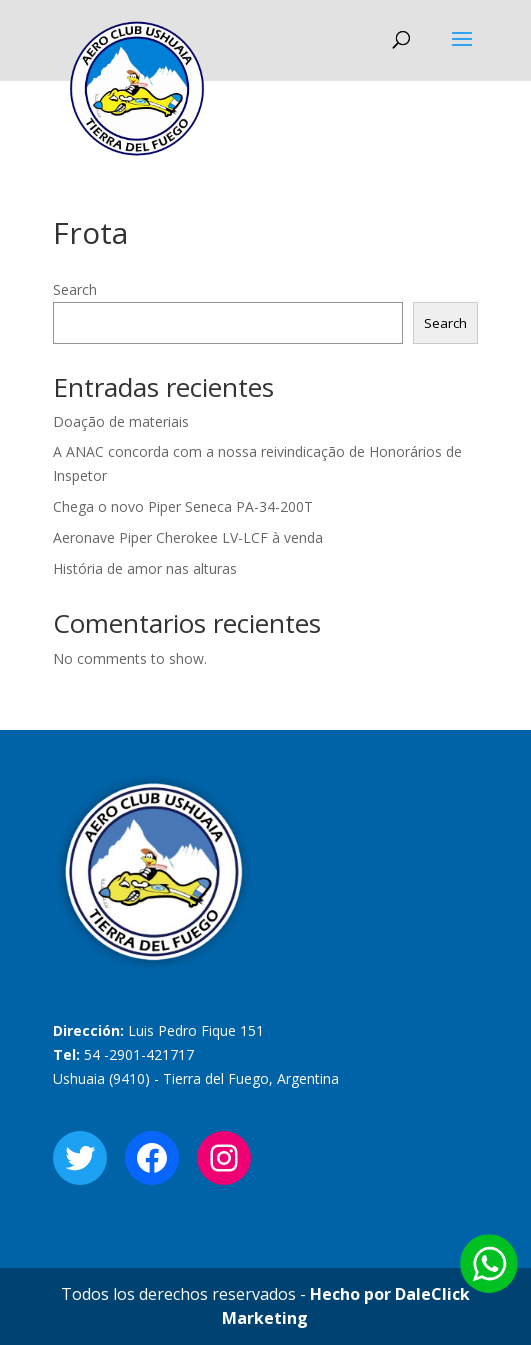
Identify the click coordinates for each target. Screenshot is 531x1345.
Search (75, 289)
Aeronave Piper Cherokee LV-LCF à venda (188, 537)
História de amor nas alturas (145, 568)
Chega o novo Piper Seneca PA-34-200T (183, 506)
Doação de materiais (121, 421)
